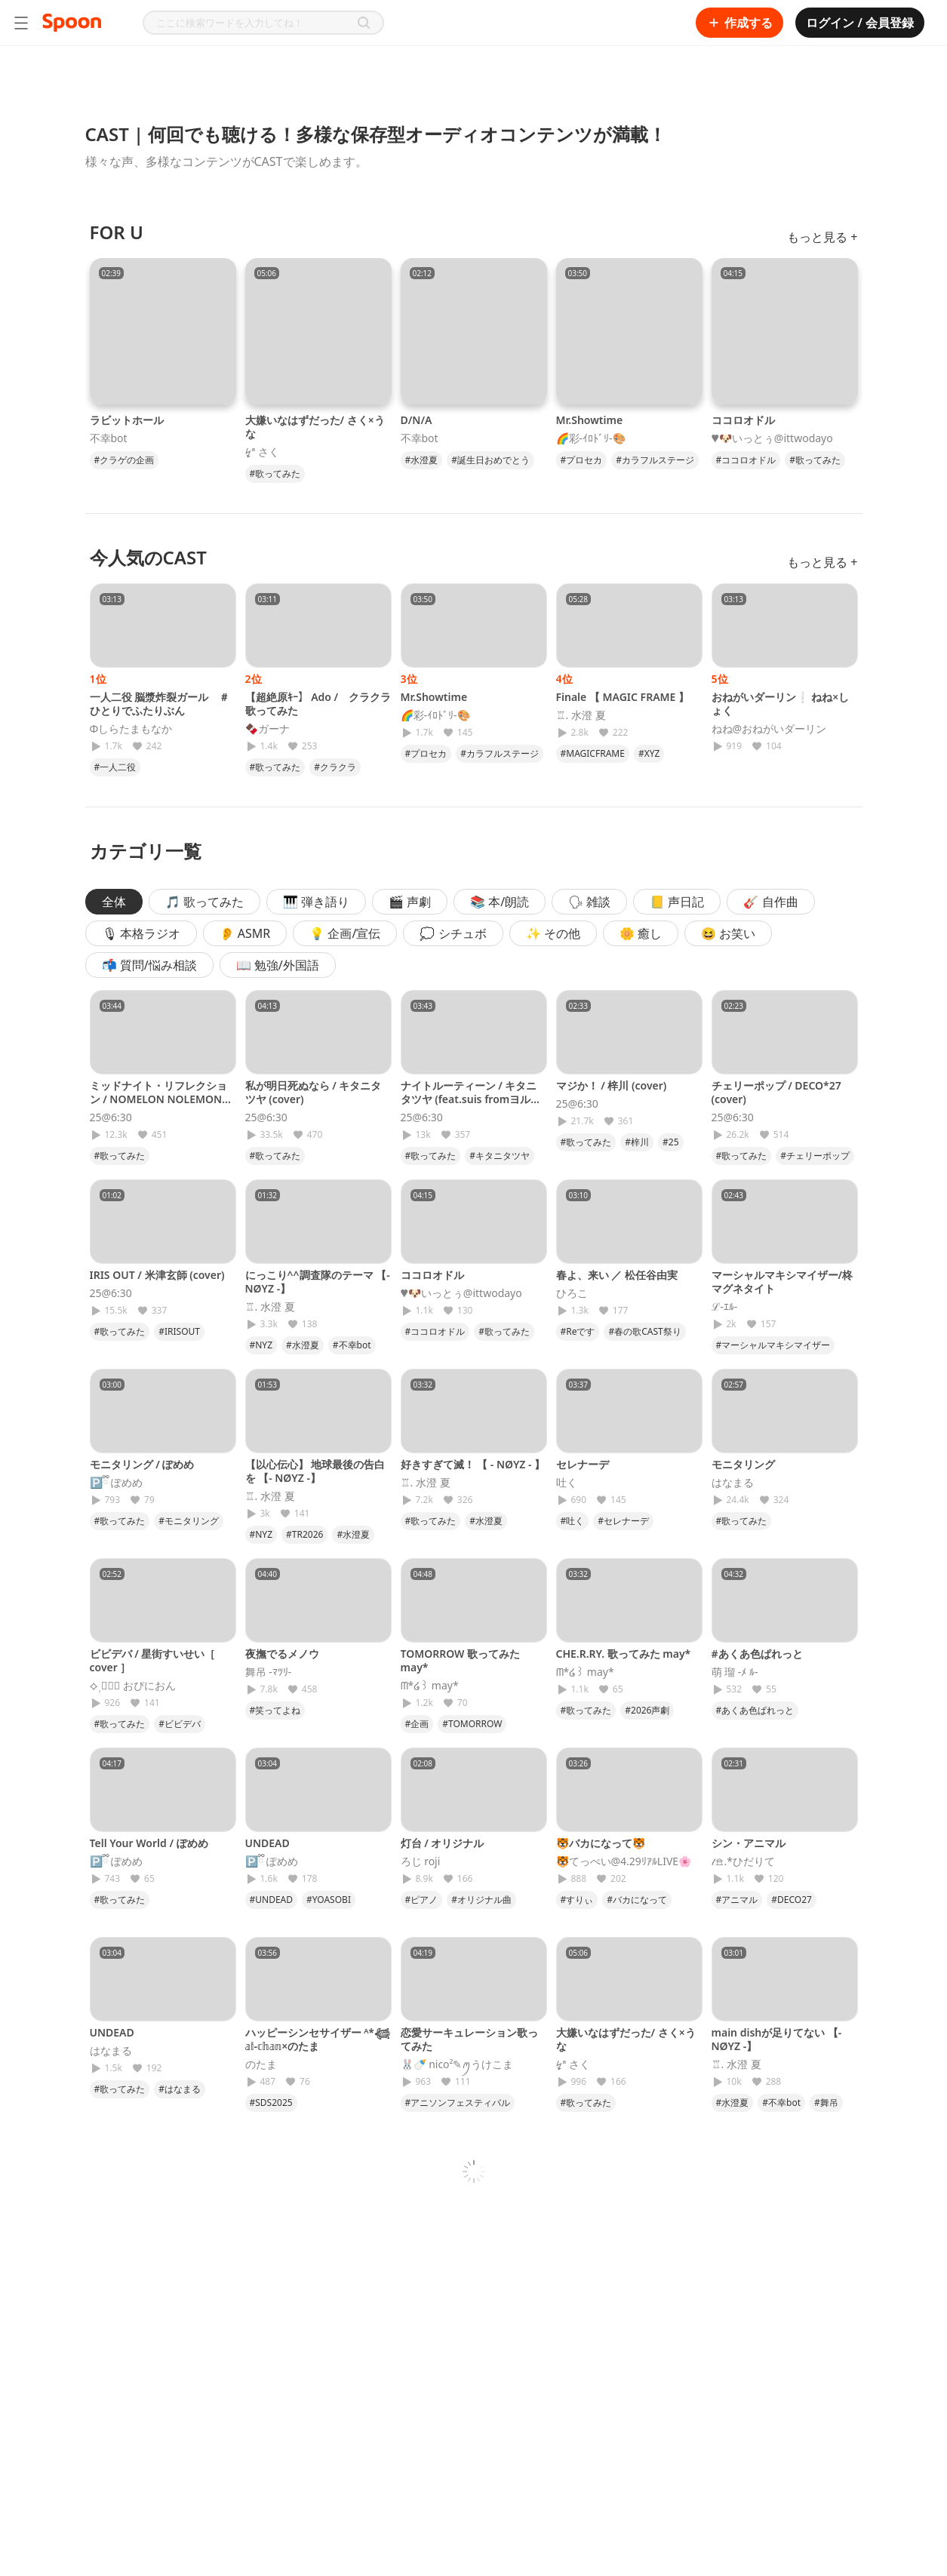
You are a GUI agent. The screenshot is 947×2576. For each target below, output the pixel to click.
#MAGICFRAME (593, 753)
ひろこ (572, 1293)
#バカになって (637, 1899)
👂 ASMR (245, 933)
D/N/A (416, 420)
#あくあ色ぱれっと (757, 1653)
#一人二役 (115, 767)
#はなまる (179, 2089)
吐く (566, 1482)
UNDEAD (267, 1843)
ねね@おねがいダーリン (769, 729)
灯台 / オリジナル (442, 1843)
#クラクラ (335, 767)
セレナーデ (582, 1464)
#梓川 (637, 1142)
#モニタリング (188, 1520)
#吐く (573, 1520)
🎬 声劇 (410, 901)
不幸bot (109, 438)
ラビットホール (127, 420)
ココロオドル (743, 420)
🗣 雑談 (589, 901)
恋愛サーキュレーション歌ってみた (469, 2039)
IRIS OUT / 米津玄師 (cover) (157, 1275)
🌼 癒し (641, 933)
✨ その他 (553, 933)
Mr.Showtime (589, 420)
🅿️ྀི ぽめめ (116, 1482)
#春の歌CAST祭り (644, 1331)
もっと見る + (822, 237)
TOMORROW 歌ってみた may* (461, 1660)
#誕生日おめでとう (490, 459)
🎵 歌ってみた (204, 901)
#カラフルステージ (655, 459)
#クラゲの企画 (124, 459)
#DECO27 (791, 1899)
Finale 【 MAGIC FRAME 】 (623, 697)
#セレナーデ (623, 1520)
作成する (739, 22)
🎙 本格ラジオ (141, 933)
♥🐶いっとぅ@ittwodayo (772, 438)
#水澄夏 (421, 459)
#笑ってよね (275, 1710)
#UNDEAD (272, 1899)
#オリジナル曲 (481, 1899)
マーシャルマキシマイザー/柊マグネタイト (782, 1282)
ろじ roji (421, 1861)
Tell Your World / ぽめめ (149, 1843)
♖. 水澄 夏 (581, 715)
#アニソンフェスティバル (458, 2102)
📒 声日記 (677, 901)
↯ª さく (262, 452)
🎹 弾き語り (316, 901)
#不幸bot (352, 1345)
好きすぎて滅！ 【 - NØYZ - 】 (473, 1464)
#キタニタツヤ (499, 1155)
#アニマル (737, 1899)
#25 (670, 1142)
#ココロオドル (746, 459)
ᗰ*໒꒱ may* (430, 1685)
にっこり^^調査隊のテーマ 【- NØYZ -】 (317, 1282)
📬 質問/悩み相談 (149, 965)
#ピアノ (421, 1899)
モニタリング (743, 1464)
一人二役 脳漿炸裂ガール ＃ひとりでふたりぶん (160, 704)
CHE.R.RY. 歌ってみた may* (623, 1653)
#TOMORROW (472, 1723)
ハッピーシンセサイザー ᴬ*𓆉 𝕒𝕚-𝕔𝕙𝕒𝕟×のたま (317, 2039)
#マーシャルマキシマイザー (773, 1345)
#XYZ (649, 753)
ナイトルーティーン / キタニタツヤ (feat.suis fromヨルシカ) (471, 1099)
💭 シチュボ (453, 933)
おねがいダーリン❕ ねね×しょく (781, 704)
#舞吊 (826, 2102)
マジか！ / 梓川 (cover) (611, 1085)
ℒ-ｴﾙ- (725, 1307)
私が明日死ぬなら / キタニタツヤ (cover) (313, 1092)
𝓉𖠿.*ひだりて (743, 1861)
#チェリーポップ (815, 1155)
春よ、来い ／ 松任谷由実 (617, 1275)
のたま (261, 2064)
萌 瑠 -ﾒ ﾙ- (735, 1672)
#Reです (578, 1331)
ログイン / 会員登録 (860, 22)
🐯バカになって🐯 (600, 1843)
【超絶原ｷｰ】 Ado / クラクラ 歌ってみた (318, 704)
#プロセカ (582, 459)
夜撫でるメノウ (282, 1653)
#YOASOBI (328, 1899)
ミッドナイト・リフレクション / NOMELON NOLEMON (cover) (158, 1099)
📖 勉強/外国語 (277, 965)
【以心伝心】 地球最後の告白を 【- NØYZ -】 (315, 1471)
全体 (114, 901)
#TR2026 (304, 1534)
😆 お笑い (728, 933)
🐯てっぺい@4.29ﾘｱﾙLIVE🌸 (624, 1861)
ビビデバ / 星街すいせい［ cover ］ (153, 1660)
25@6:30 (111, 1117)
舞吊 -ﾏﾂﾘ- (268, 1672)
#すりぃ (577, 1899)
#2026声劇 (647, 1710)
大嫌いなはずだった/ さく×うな (315, 427)
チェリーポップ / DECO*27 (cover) (776, 1092)
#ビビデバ (179, 1723)
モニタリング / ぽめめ (142, 1464)
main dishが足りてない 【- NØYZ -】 (777, 2039)
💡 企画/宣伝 (344, 933)
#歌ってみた (275, 473)
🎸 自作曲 (770, 901)
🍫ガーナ (267, 729)
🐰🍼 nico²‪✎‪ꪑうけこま (457, 2064)
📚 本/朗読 (499, 901)
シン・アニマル (749, 1843)
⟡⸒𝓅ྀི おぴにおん (133, 1685)
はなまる (733, 1482)
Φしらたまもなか (131, 729)
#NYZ (261, 1345)
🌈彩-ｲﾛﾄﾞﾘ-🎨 (591, 438)
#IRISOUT (179, 1331)
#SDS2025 (271, 2102)
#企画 (417, 1723)
